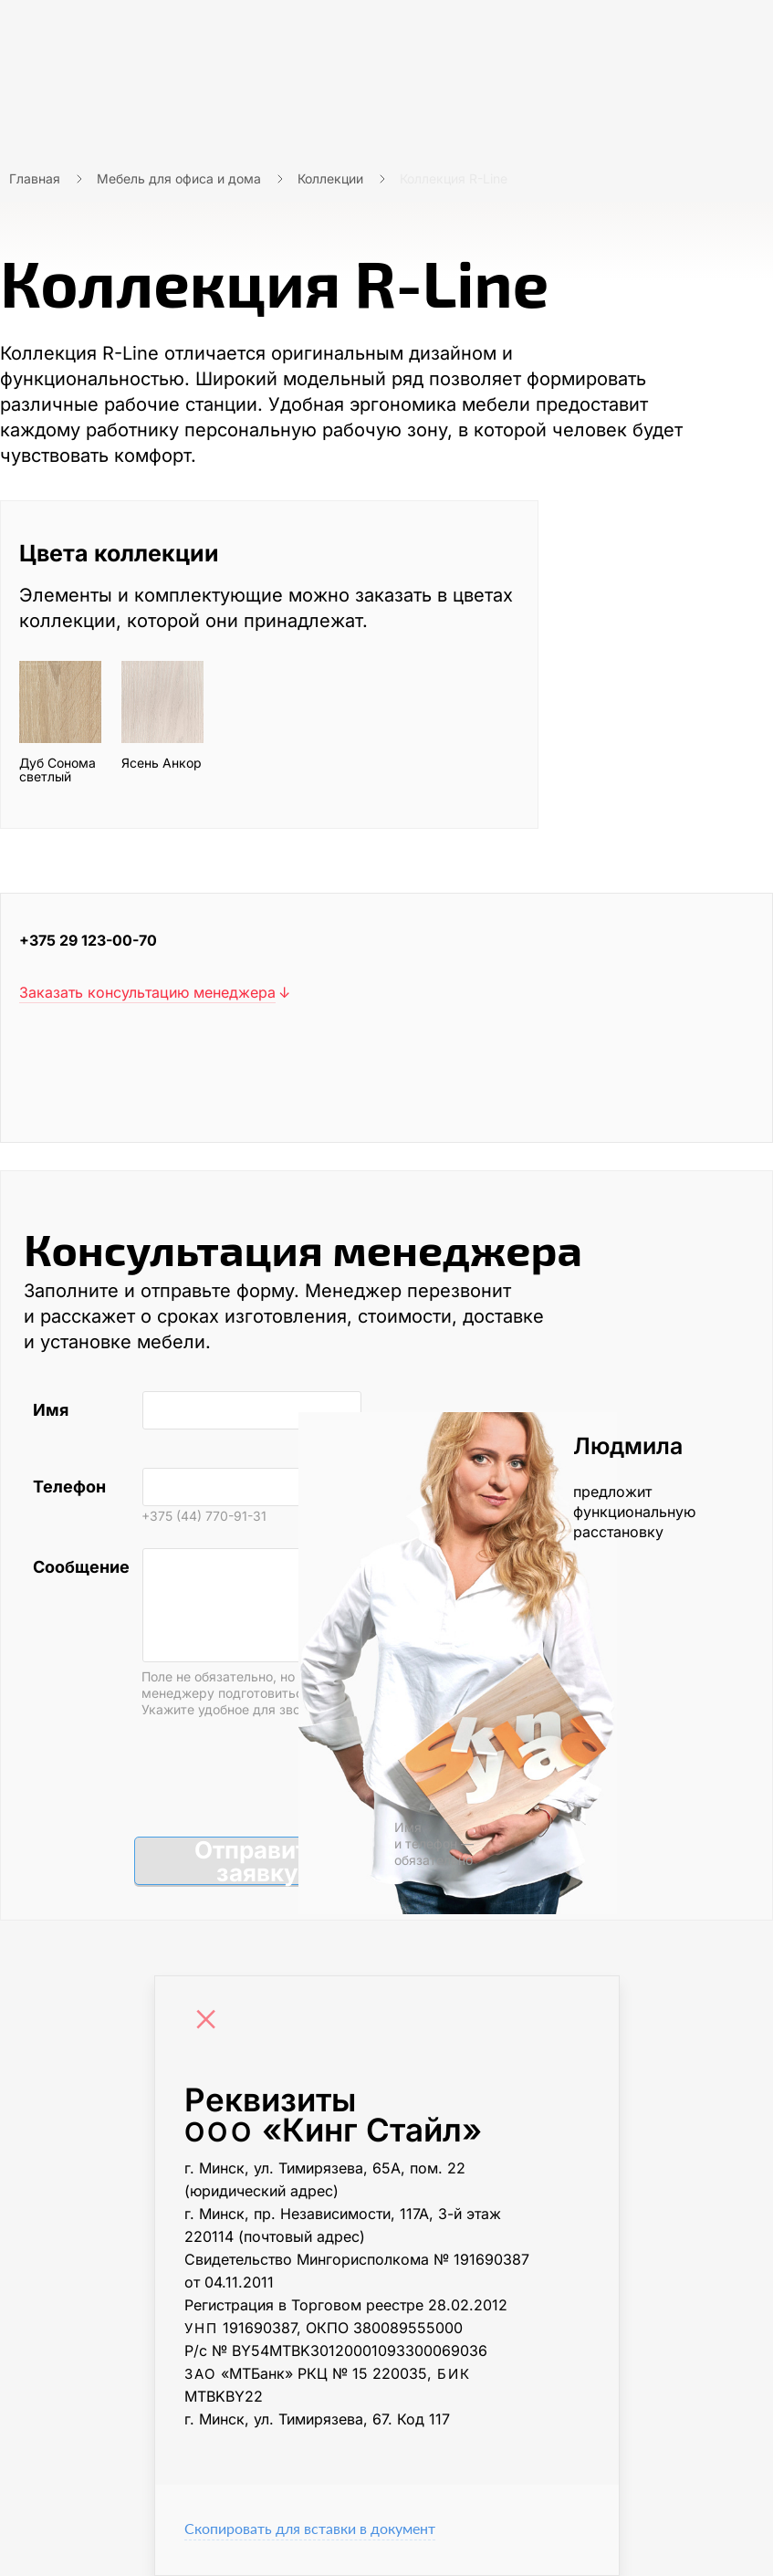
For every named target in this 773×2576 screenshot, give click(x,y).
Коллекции (330, 178)
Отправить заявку (257, 1861)
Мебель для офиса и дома (179, 178)
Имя (50, 1409)
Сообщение (78, 1566)
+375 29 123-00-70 (88, 940)
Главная (34, 178)
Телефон (69, 1486)
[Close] (210, 2021)
